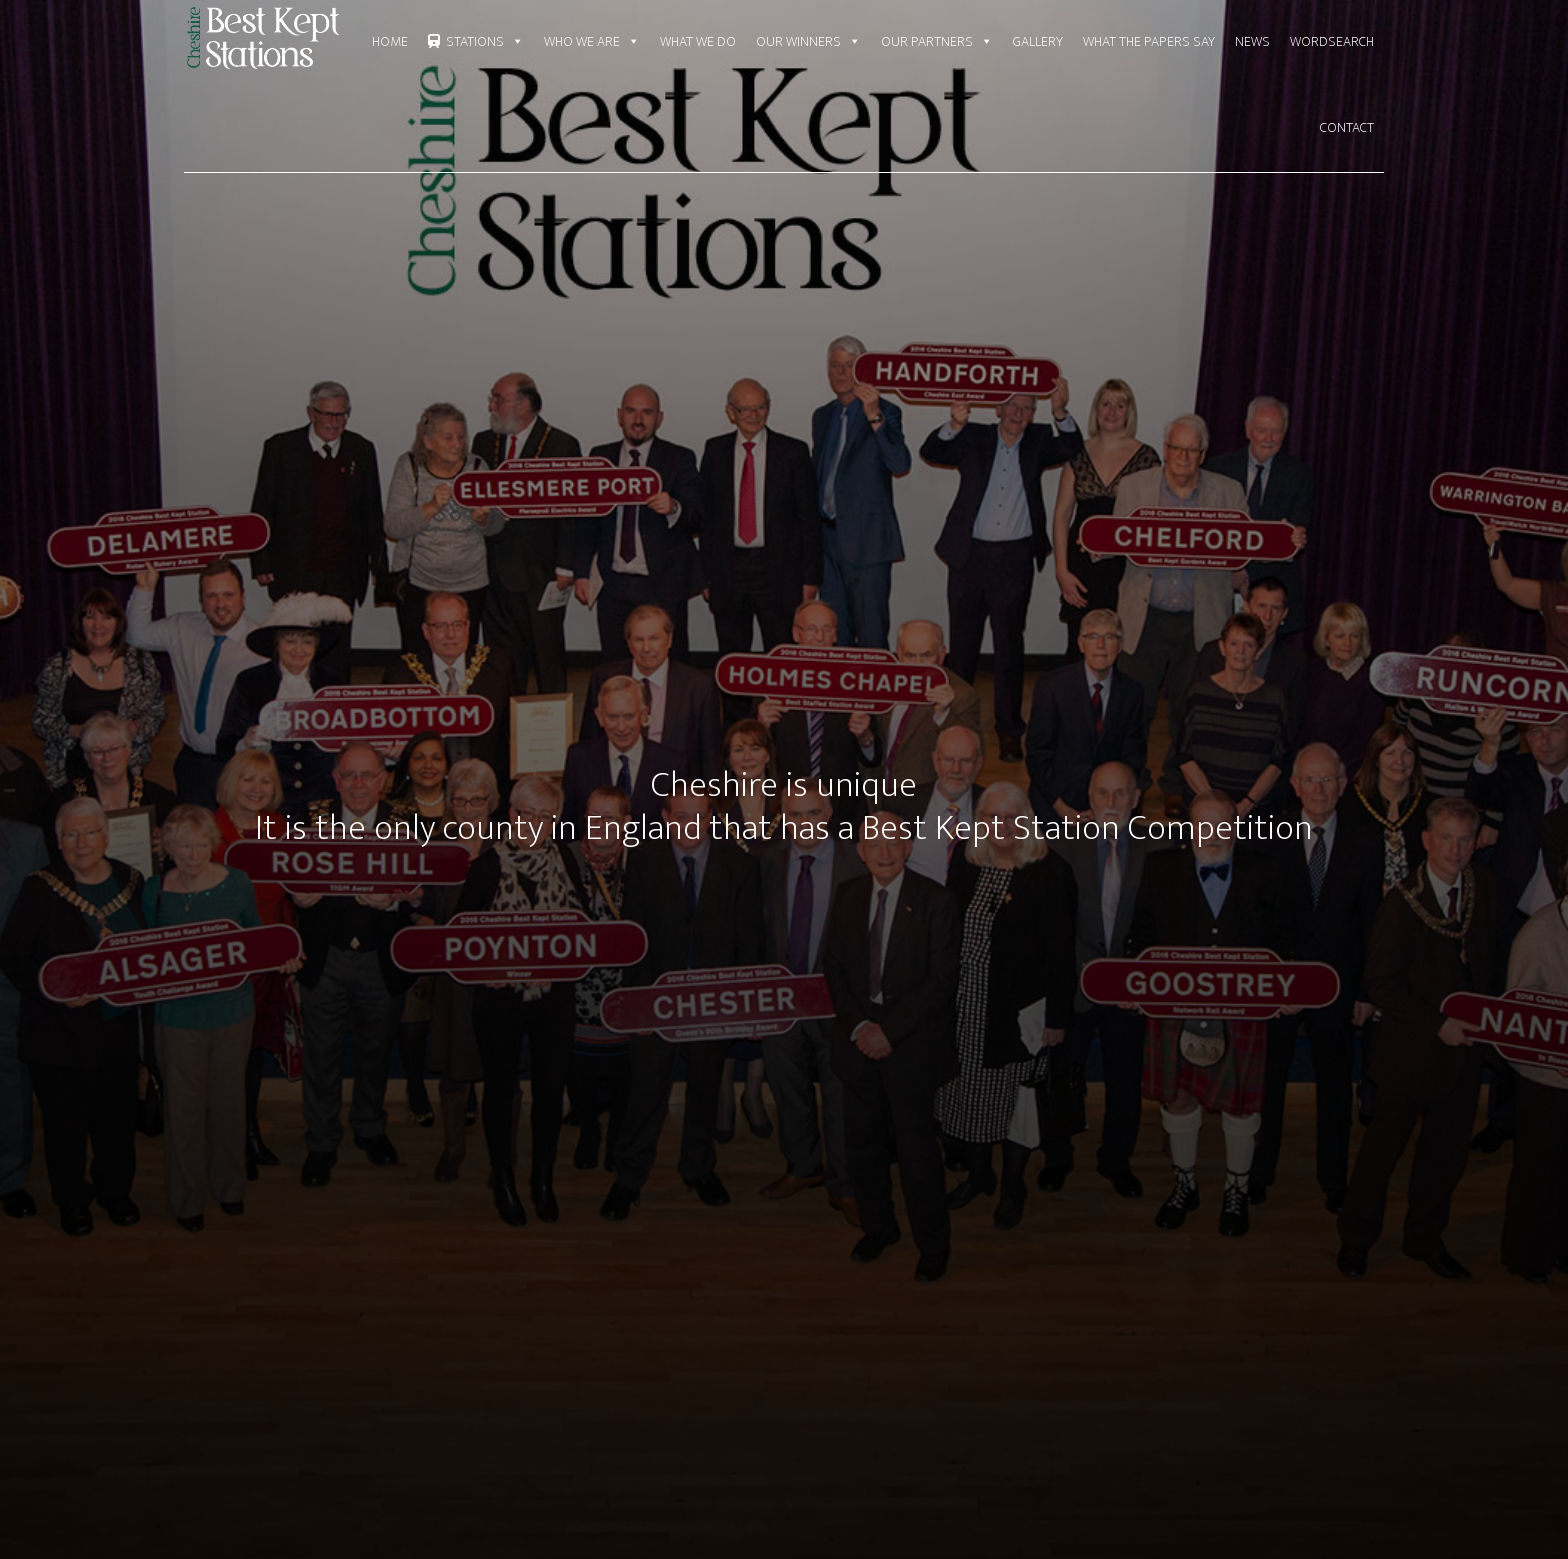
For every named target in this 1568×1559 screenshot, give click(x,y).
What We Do (698, 41)
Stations (485, 42)
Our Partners (937, 42)
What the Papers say (1149, 41)
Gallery (1038, 41)
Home (390, 41)
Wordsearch (1332, 41)
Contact (1347, 127)
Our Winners (808, 42)
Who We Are (592, 42)
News (1252, 41)
